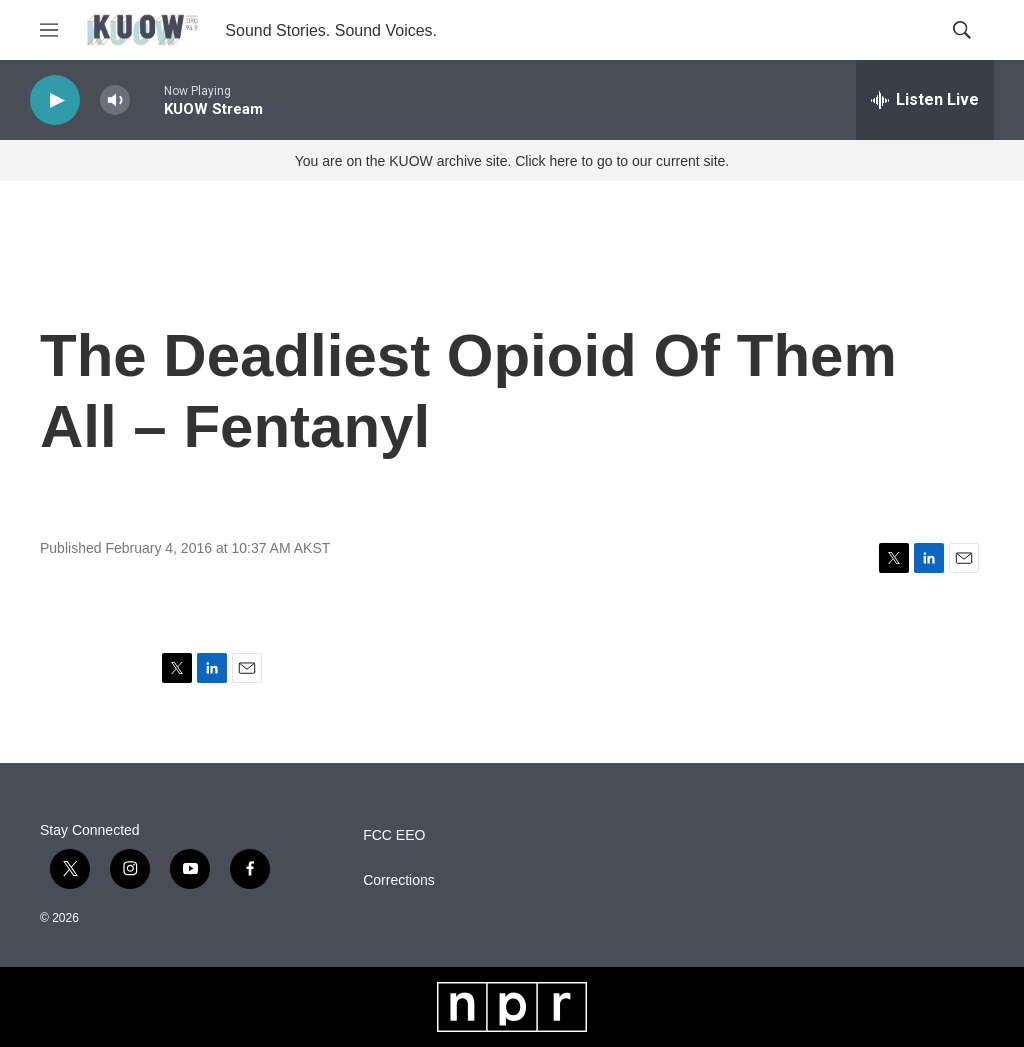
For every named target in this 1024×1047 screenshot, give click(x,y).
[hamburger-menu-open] (49, 30)
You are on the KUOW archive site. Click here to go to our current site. (512, 161)
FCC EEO (394, 835)
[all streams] (925, 100)
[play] (55, 100)
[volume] (115, 100)
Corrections (399, 880)
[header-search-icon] (962, 30)
